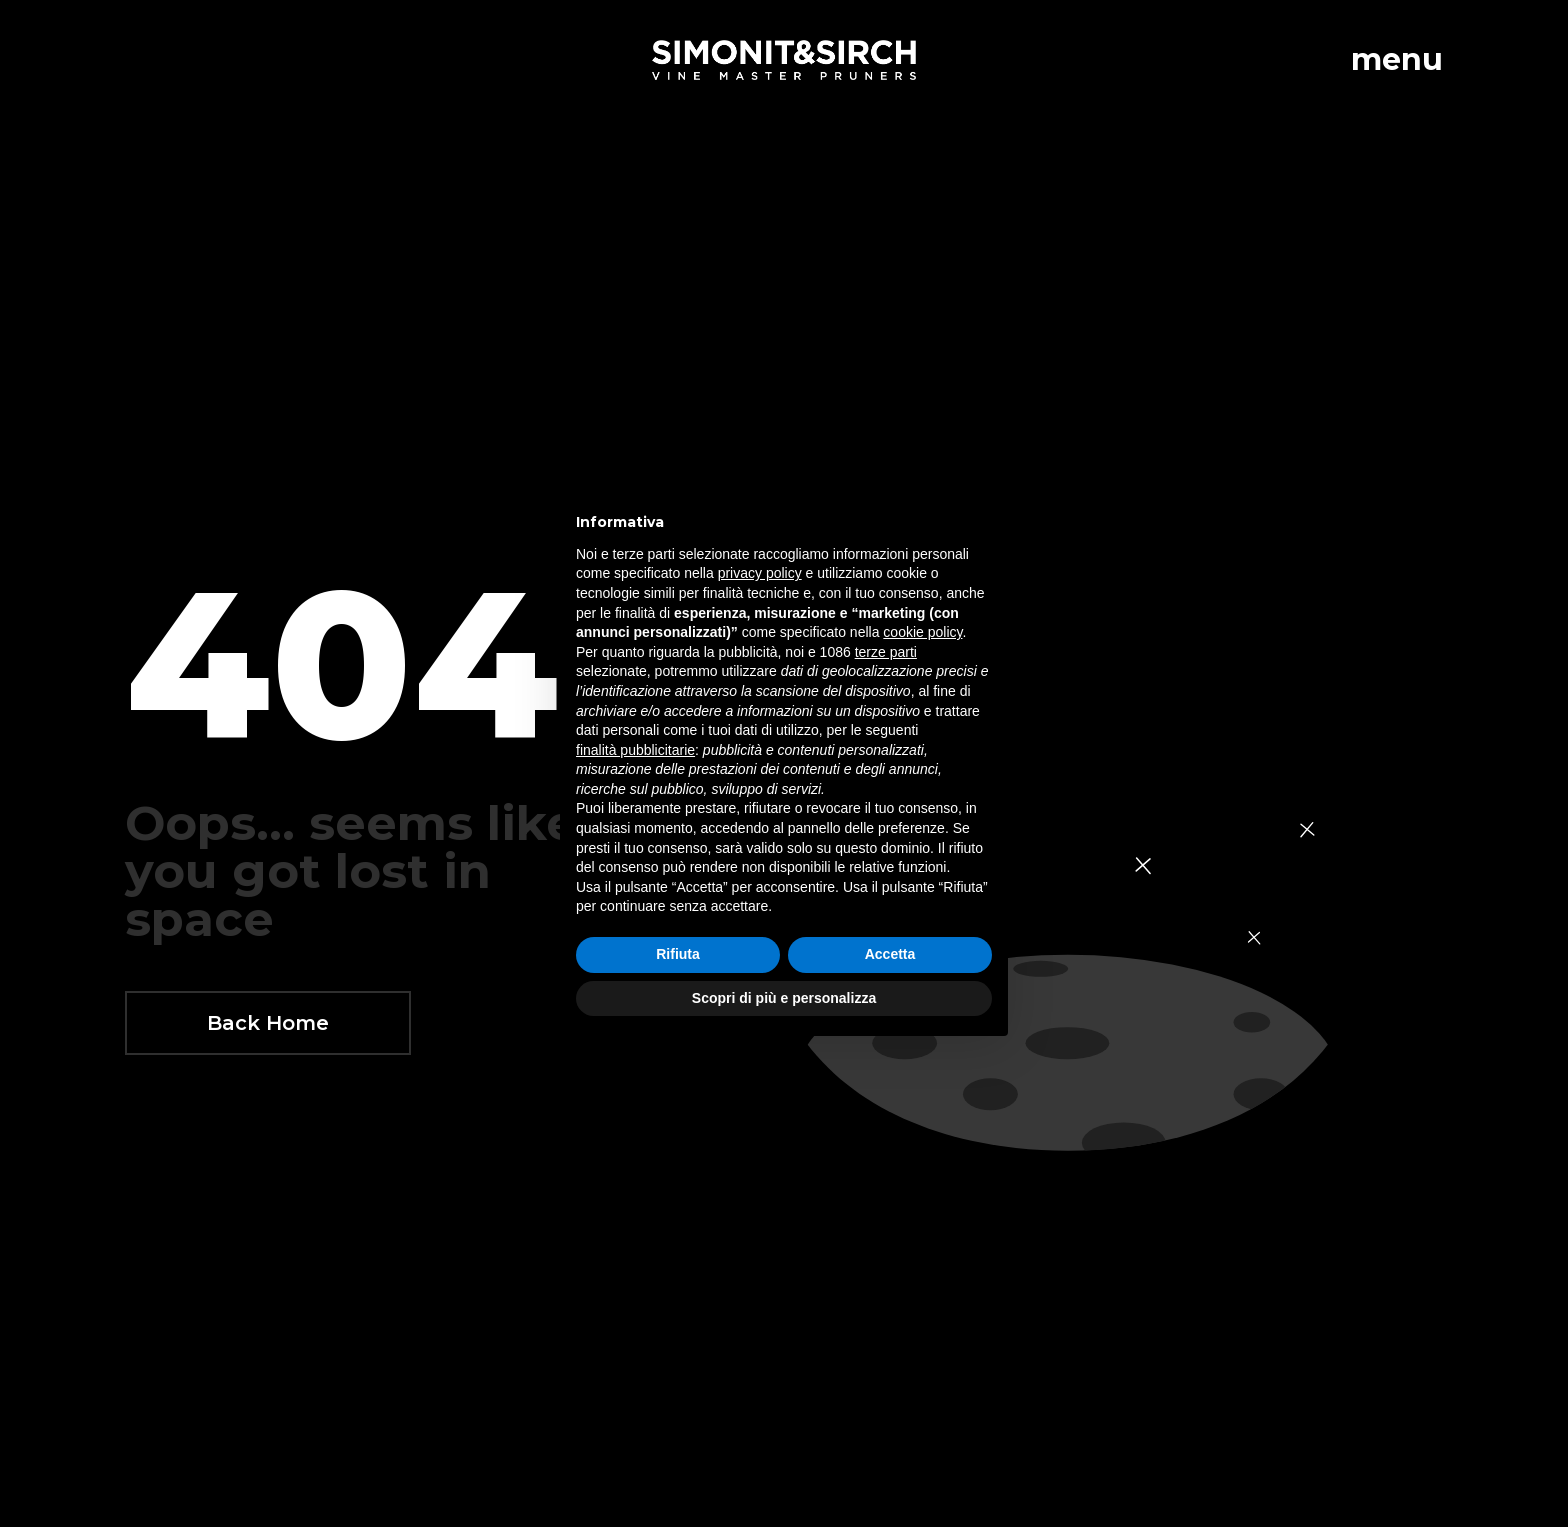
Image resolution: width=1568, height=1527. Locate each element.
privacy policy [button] (760, 573)
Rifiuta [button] (678, 954)
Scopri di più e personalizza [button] (784, 998)
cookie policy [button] (922, 632)
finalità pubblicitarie (635, 750)
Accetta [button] (890, 954)
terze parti (886, 652)
